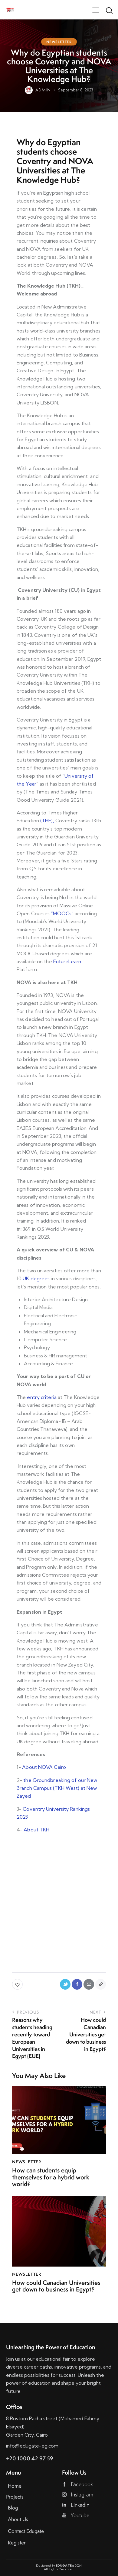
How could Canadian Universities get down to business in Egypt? (56, 2286)
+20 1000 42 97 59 (29, 2458)
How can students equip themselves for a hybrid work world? (50, 2177)
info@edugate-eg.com (32, 2446)
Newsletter (59, 41)
